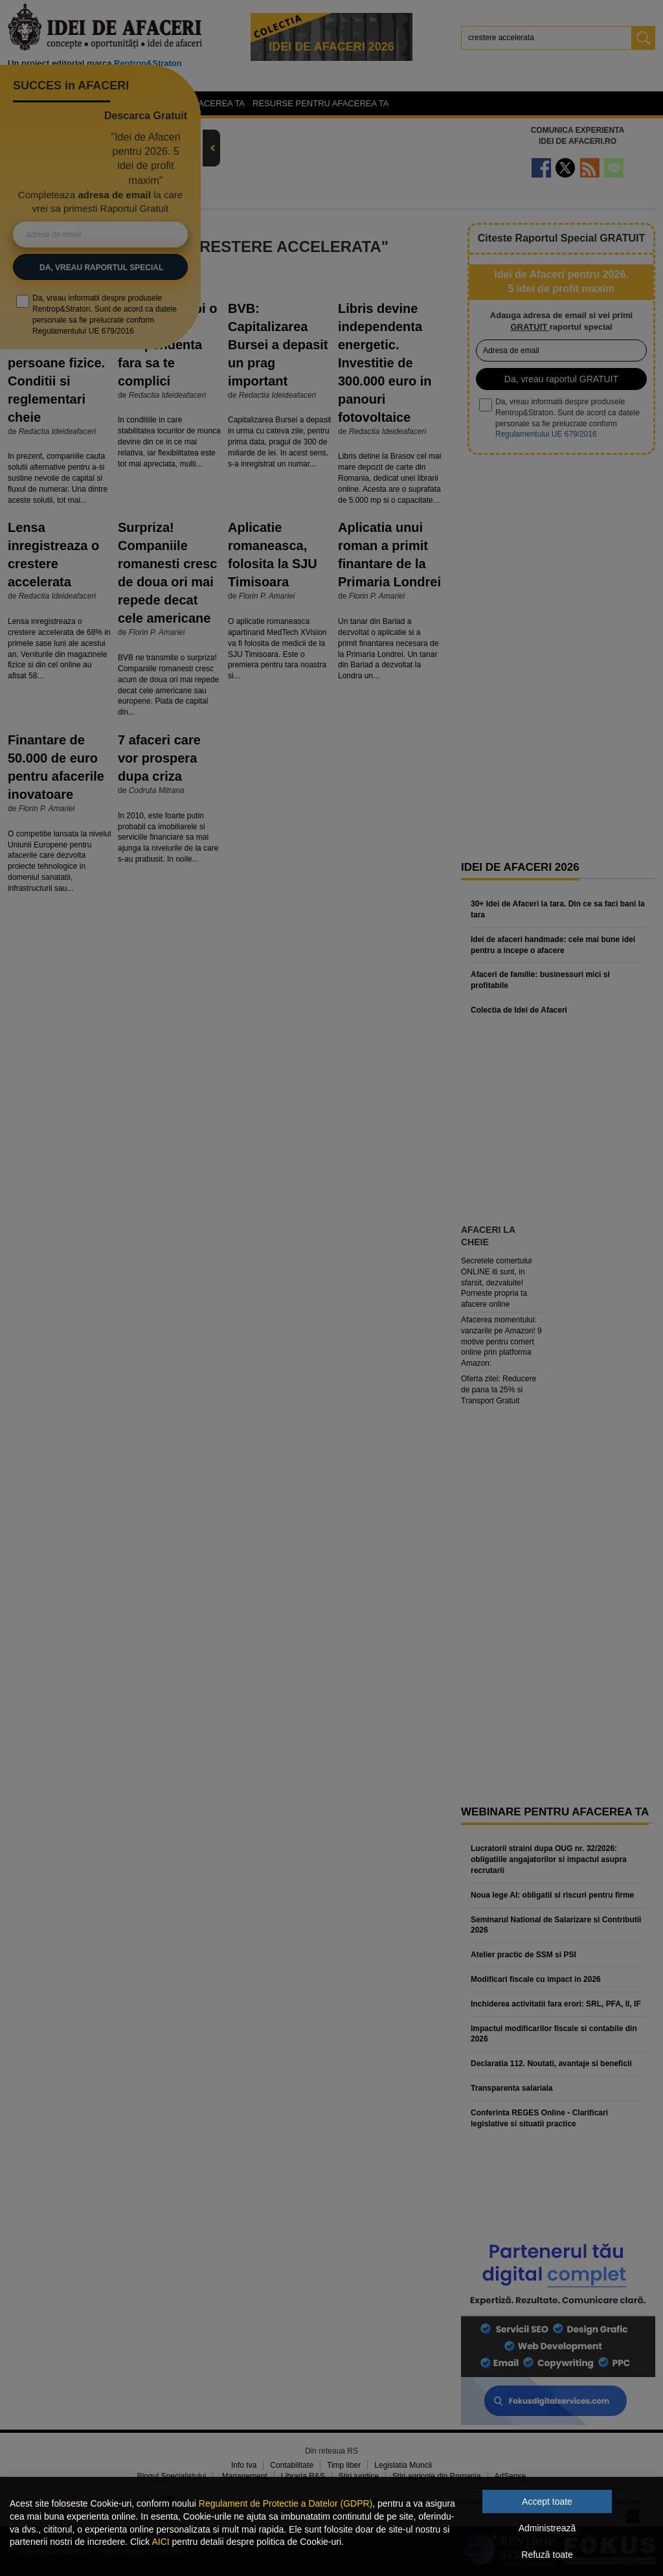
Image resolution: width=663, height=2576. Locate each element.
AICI (160, 2541)
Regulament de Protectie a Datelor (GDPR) (285, 2503)
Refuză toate (546, 2554)
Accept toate (547, 2501)
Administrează (547, 2528)
